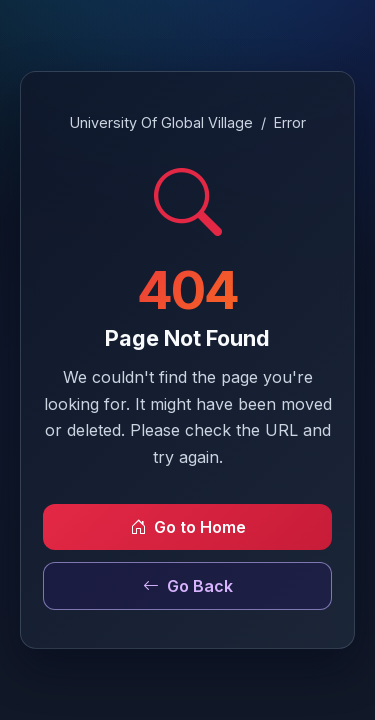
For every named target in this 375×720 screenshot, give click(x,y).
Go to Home (188, 527)
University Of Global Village (161, 122)
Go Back (188, 586)
